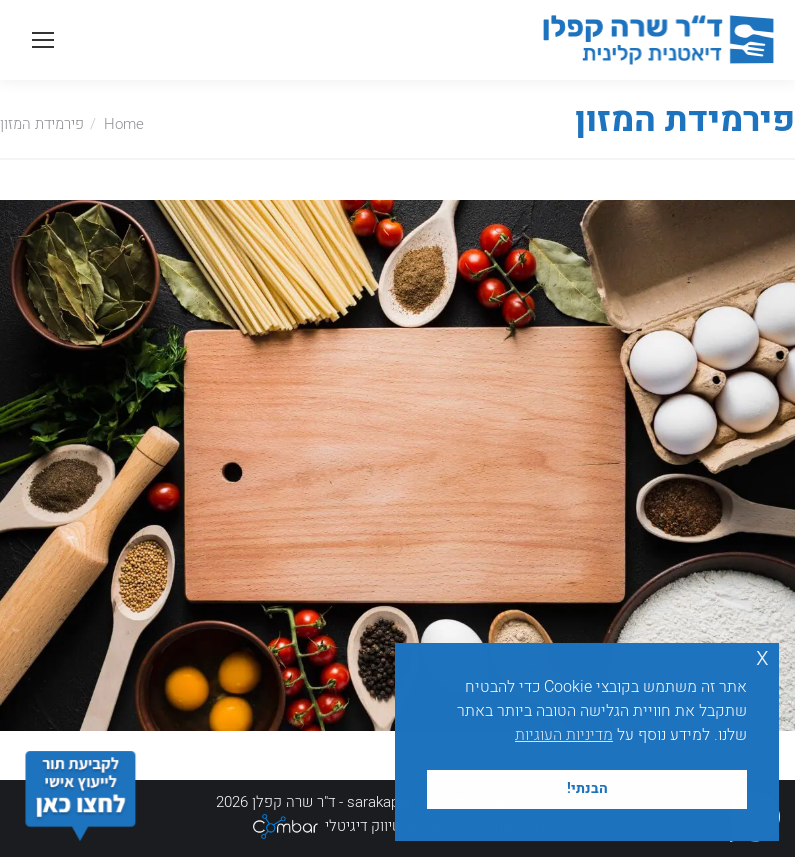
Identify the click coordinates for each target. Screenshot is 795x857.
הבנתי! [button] (587, 788)
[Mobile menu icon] (43, 40)
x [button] (762, 657)
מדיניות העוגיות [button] (564, 735)
